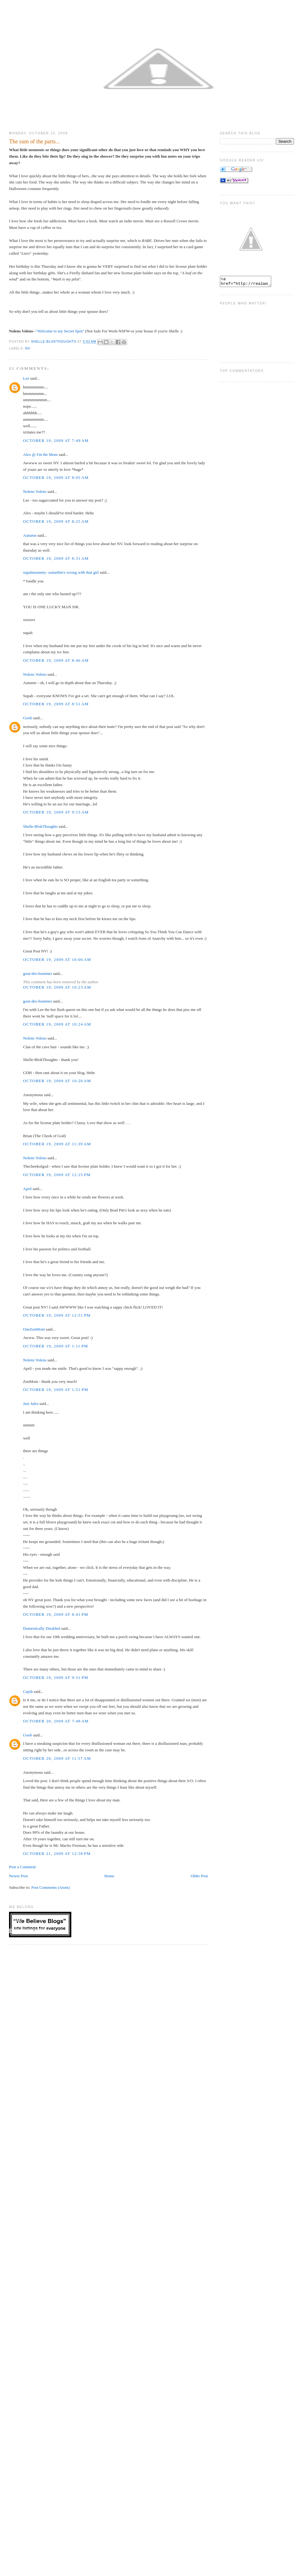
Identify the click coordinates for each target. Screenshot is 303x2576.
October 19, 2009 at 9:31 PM (55, 1677)
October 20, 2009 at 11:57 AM (57, 1758)
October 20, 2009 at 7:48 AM (56, 1721)
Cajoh (28, 1691)
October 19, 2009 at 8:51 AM (56, 704)
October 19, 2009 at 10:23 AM (57, 987)
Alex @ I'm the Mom (40, 454)
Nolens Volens (34, 491)
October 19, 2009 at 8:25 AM (56, 521)
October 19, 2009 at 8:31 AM (56, 558)
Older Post (199, 1876)
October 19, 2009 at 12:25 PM (57, 1174)
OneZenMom (34, 1329)
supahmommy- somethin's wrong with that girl (61, 572)
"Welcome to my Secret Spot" (60, 331)
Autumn (29, 535)
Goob (27, 718)
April (27, 1188)
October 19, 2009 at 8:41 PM (55, 1614)
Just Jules (30, 1403)
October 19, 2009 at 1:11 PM (55, 1346)
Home (109, 1876)
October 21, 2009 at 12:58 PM (57, 1853)
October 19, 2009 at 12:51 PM (57, 1315)
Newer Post (18, 1876)
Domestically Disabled (41, 1628)
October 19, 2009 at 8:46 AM (56, 660)
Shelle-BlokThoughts (40, 826)
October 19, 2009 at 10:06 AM (57, 959)
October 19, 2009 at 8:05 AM (56, 477)
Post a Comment (22, 1867)
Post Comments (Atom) (50, 1887)
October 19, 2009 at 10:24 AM (57, 1024)
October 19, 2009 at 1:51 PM (55, 1389)
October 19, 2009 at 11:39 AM (57, 1144)
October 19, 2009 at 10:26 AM (57, 1080)
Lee (26, 378)
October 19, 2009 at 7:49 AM (56, 440)
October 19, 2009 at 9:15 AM (56, 812)
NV (27, 348)
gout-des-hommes (37, 973)
